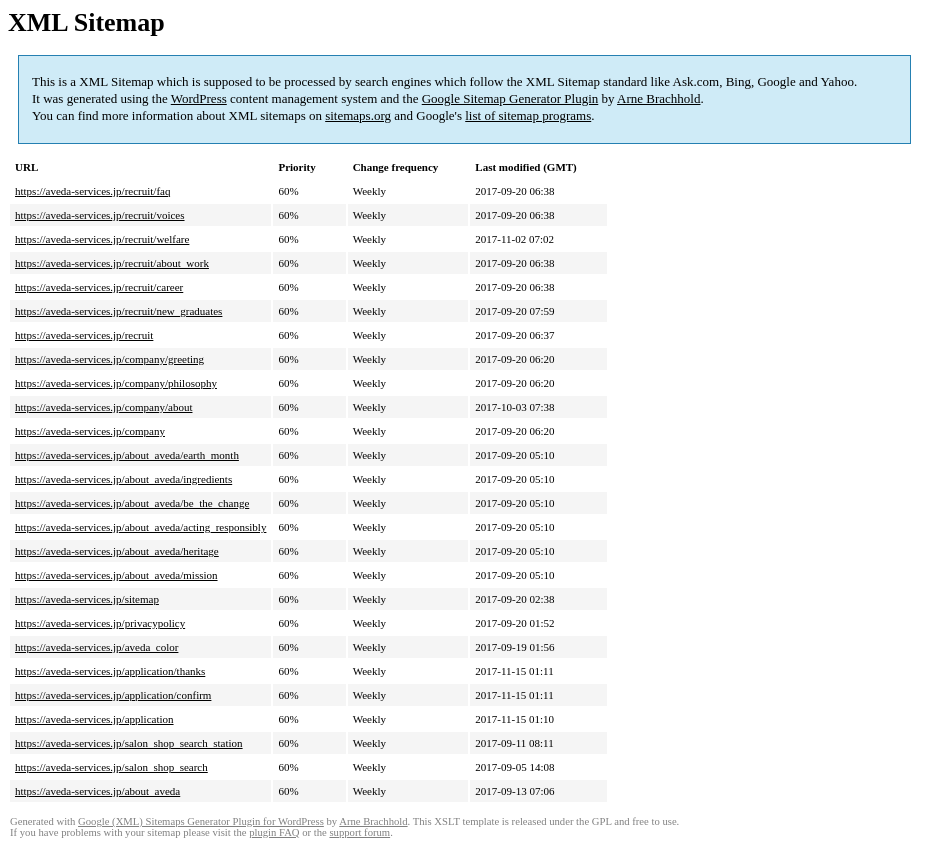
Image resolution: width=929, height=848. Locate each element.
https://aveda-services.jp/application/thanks (110, 671)
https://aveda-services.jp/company (90, 431)
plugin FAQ (274, 832)
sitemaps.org (358, 115)
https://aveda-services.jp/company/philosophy (116, 383)
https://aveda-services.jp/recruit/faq (92, 191)
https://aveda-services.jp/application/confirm (113, 695)
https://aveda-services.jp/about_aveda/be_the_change (132, 503)
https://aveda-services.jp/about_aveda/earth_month (127, 455)
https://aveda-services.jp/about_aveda (97, 791)
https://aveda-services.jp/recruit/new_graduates (118, 311)
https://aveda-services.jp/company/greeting (109, 359)
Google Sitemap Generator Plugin (510, 98)
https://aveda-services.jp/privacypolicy (100, 623)
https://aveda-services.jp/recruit (84, 335)
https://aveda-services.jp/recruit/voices (100, 215)
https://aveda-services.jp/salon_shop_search (111, 767)
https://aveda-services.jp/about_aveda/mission (116, 575)
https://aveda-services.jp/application (94, 719)
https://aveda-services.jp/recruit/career (99, 287)
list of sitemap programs (528, 115)
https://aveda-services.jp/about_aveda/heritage (117, 551)
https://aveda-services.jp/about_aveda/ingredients (123, 479)
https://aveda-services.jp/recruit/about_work (112, 263)
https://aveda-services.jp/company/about (103, 407)
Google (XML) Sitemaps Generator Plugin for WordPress (201, 821)
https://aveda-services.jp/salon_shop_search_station (129, 743)
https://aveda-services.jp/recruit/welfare (102, 239)
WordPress (199, 98)
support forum (359, 832)
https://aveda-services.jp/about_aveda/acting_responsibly (140, 527)
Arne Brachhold (658, 98)
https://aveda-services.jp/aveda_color (96, 647)
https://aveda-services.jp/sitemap (87, 599)
